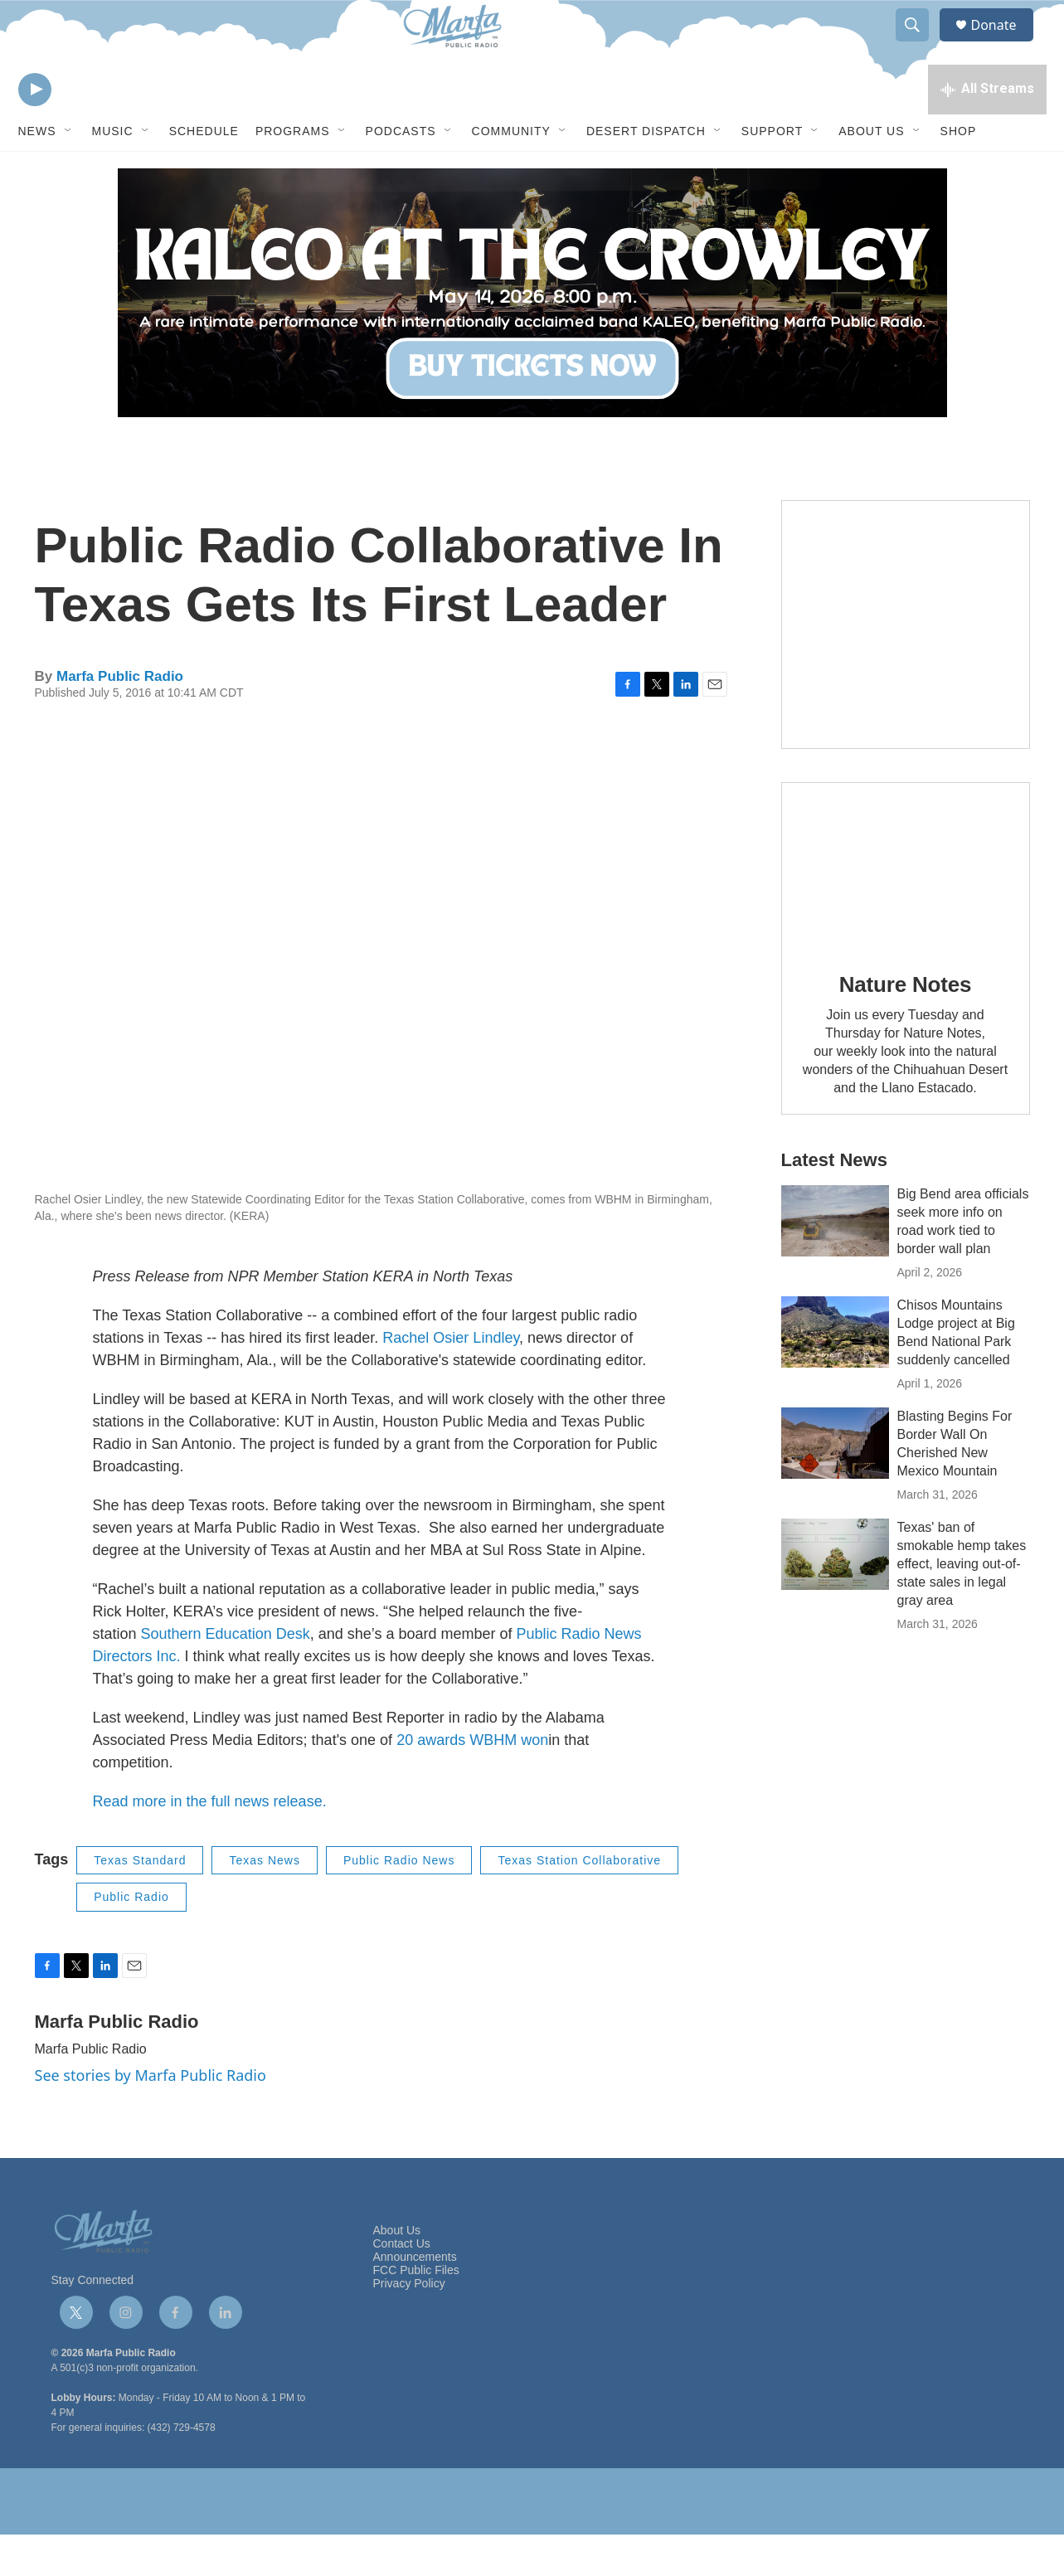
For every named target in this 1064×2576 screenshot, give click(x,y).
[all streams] (987, 128)
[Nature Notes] (905, 906)
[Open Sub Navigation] (68, 172)
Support (772, 172)
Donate (1004, 43)
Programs (292, 172)
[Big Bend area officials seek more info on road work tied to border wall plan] (835, 1262)
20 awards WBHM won (472, 1781)
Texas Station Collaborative (579, 1901)
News (37, 172)
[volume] (80, 129)
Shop (958, 172)
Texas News (264, 1901)
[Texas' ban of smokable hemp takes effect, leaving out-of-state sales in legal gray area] (835, 1595)
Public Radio (131, 1938)
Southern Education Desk (225, 1675)
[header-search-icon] (920, 44)
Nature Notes (905, 1025)
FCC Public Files (416, 2312)
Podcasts (401, 172)
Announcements (415, 2298)
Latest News (834, 1201)
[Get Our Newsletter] (905, 666)
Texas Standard (140, 1901)
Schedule (204, 172)
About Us (871, 172)
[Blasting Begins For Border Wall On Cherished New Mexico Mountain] (835, 1484)
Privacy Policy (409, 2325)
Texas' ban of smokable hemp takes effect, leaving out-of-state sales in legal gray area (962, 1605)
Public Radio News (399, 1901)
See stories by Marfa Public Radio (150, 2116)
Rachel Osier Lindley (450, 1379)
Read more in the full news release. (210, 1843)
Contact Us (401, 2285)
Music (113, 172)
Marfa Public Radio (119, 718)
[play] (35, 129)
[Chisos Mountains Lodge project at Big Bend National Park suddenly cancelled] (835, 1373)
